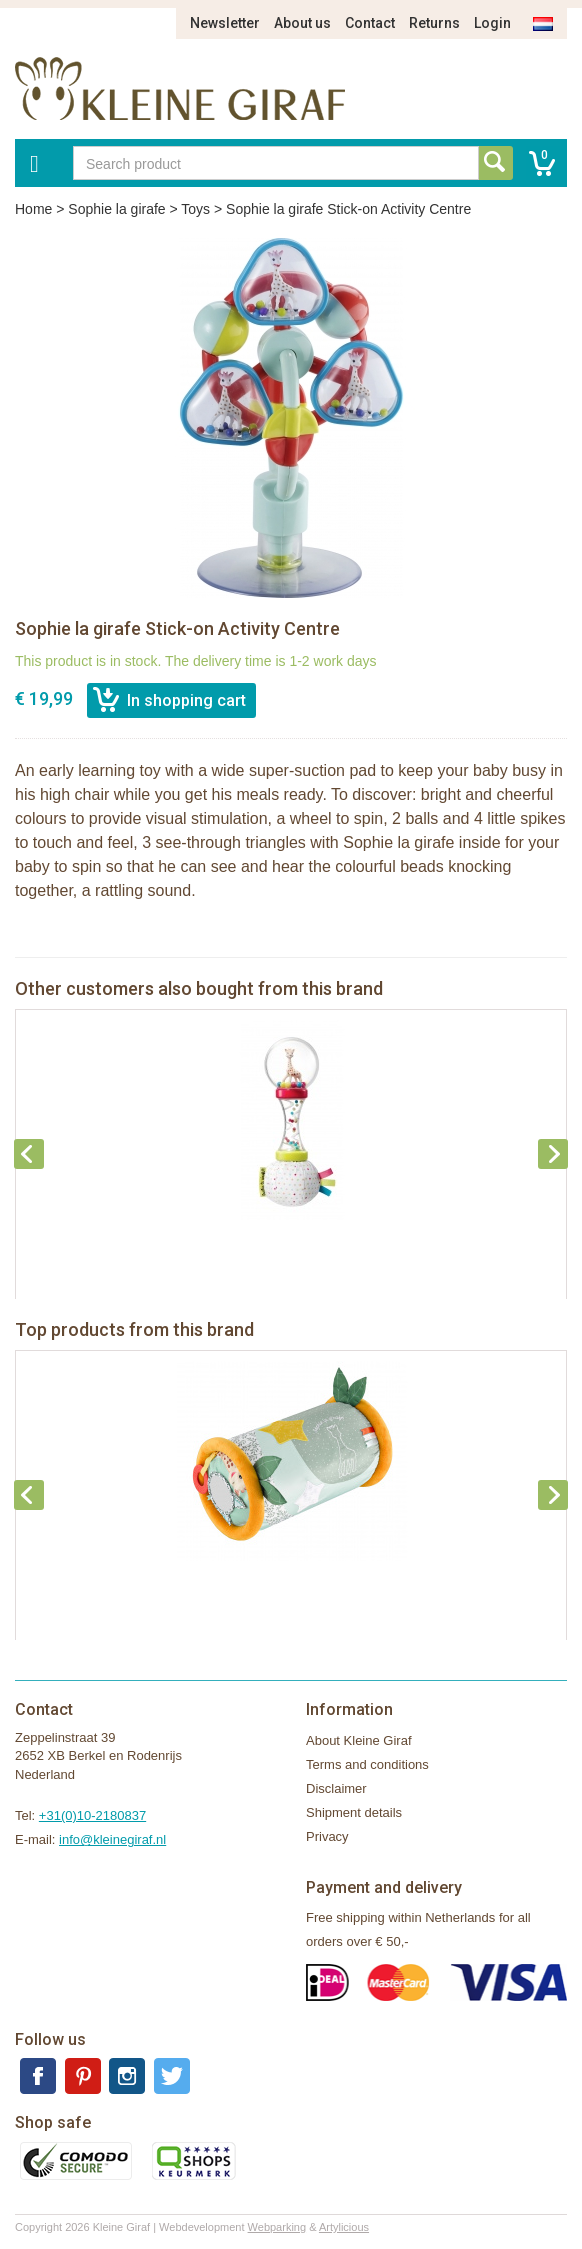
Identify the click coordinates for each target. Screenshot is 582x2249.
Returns (434, 23)
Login (492, 23)
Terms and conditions (367, 1764)
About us (302, 23)
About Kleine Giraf (359, 1740)
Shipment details (354, 1812)
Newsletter (225, 23)
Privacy (327, 1836)
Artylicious (344, 2227)
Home (33, 209)
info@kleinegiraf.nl (112, 1839)
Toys (195, 209)
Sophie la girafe (116, 209)
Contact (370, 23)
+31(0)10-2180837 (92, 1815)
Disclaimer (336, 1788)
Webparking (277, 2227)
